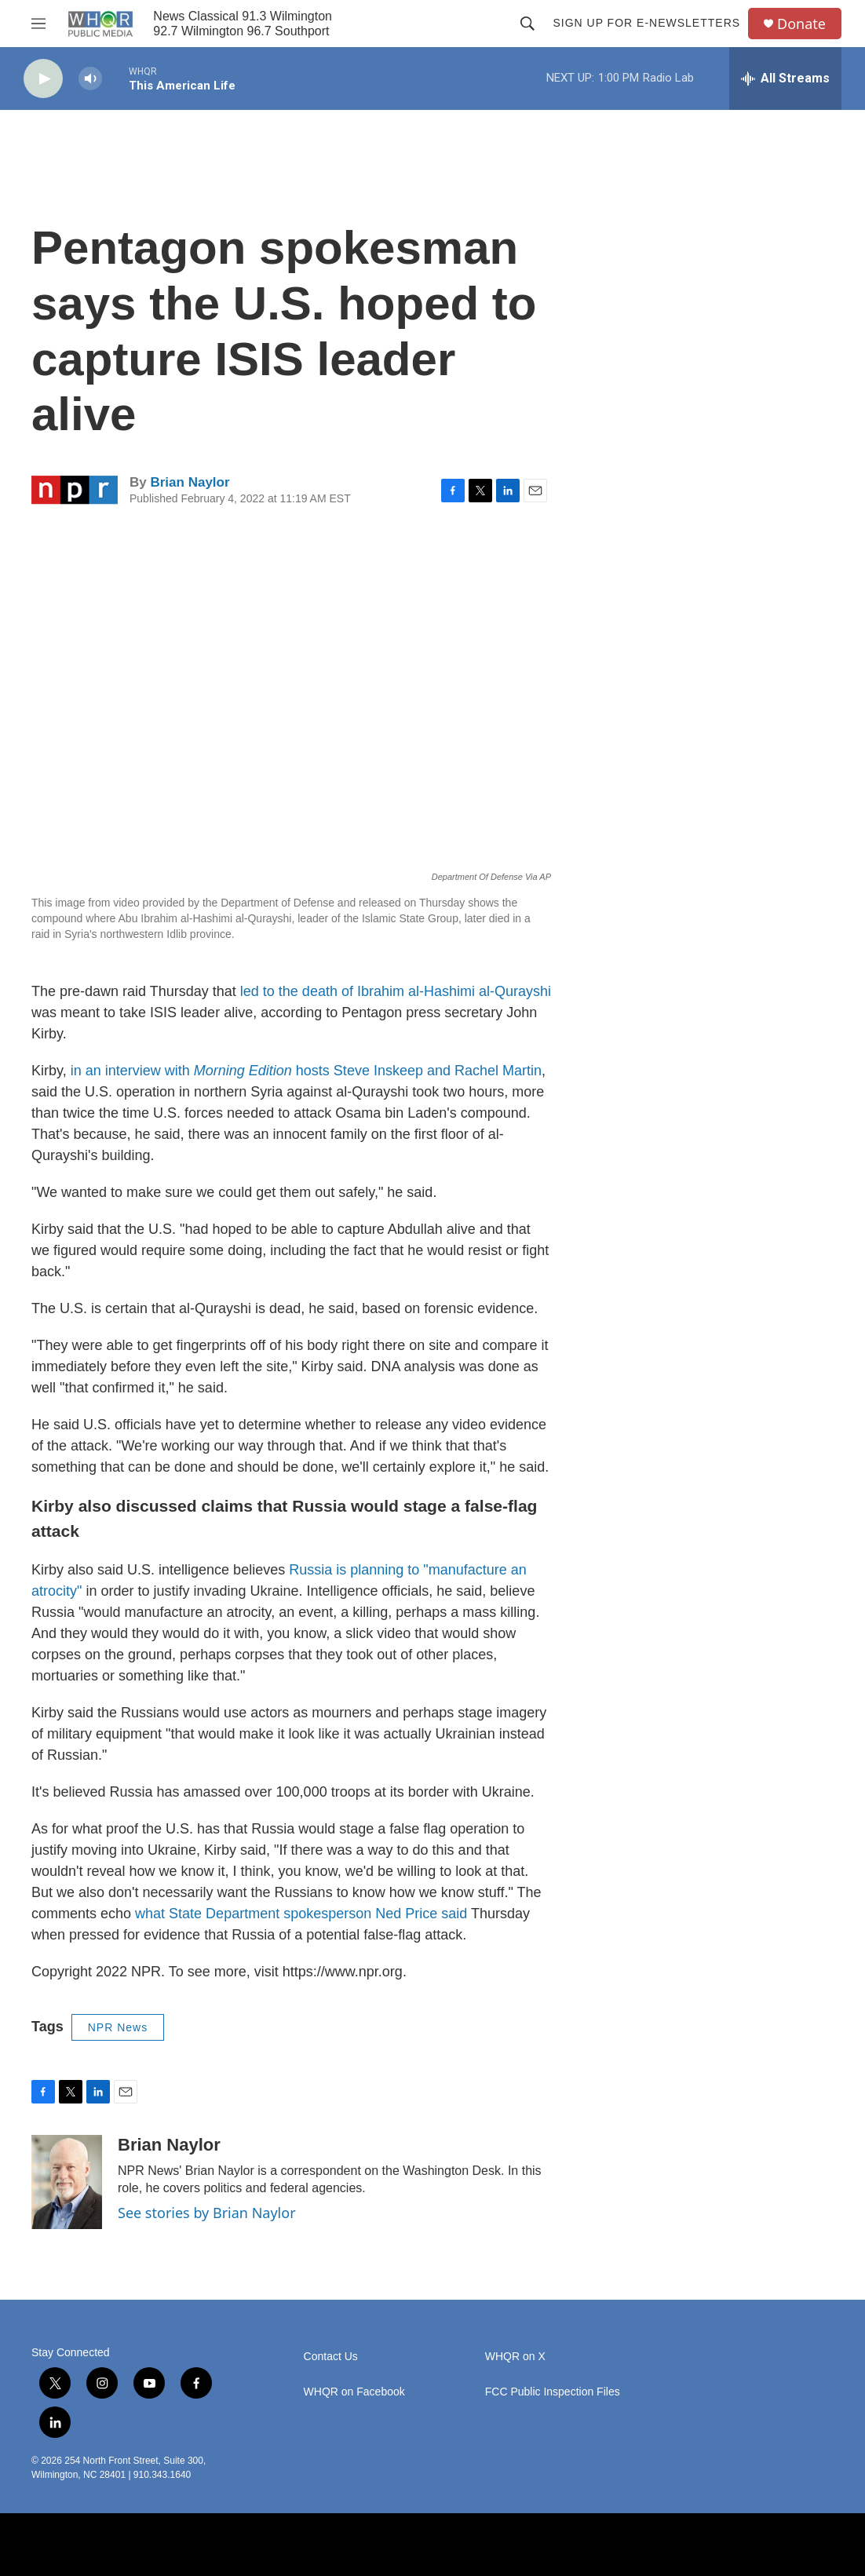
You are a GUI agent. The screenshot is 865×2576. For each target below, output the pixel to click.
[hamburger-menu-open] (38, 23)
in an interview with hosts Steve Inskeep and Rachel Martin (306, 1070)
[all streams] (785, 78)
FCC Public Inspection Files (552, 2392)
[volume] (90, 79)
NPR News (118, 2027)
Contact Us (331, 2357)
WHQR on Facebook (354, 2392)
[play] (43, 79)
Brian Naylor (189, 482)
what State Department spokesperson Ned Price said (301, 1913)
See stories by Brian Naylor (207, 2212)
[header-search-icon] (527, 23)
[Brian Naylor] (66, 2182)
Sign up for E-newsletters (646, 22)
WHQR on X (515, 2357)
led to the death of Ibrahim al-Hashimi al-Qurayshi (395, 991)
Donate (801, 24)
